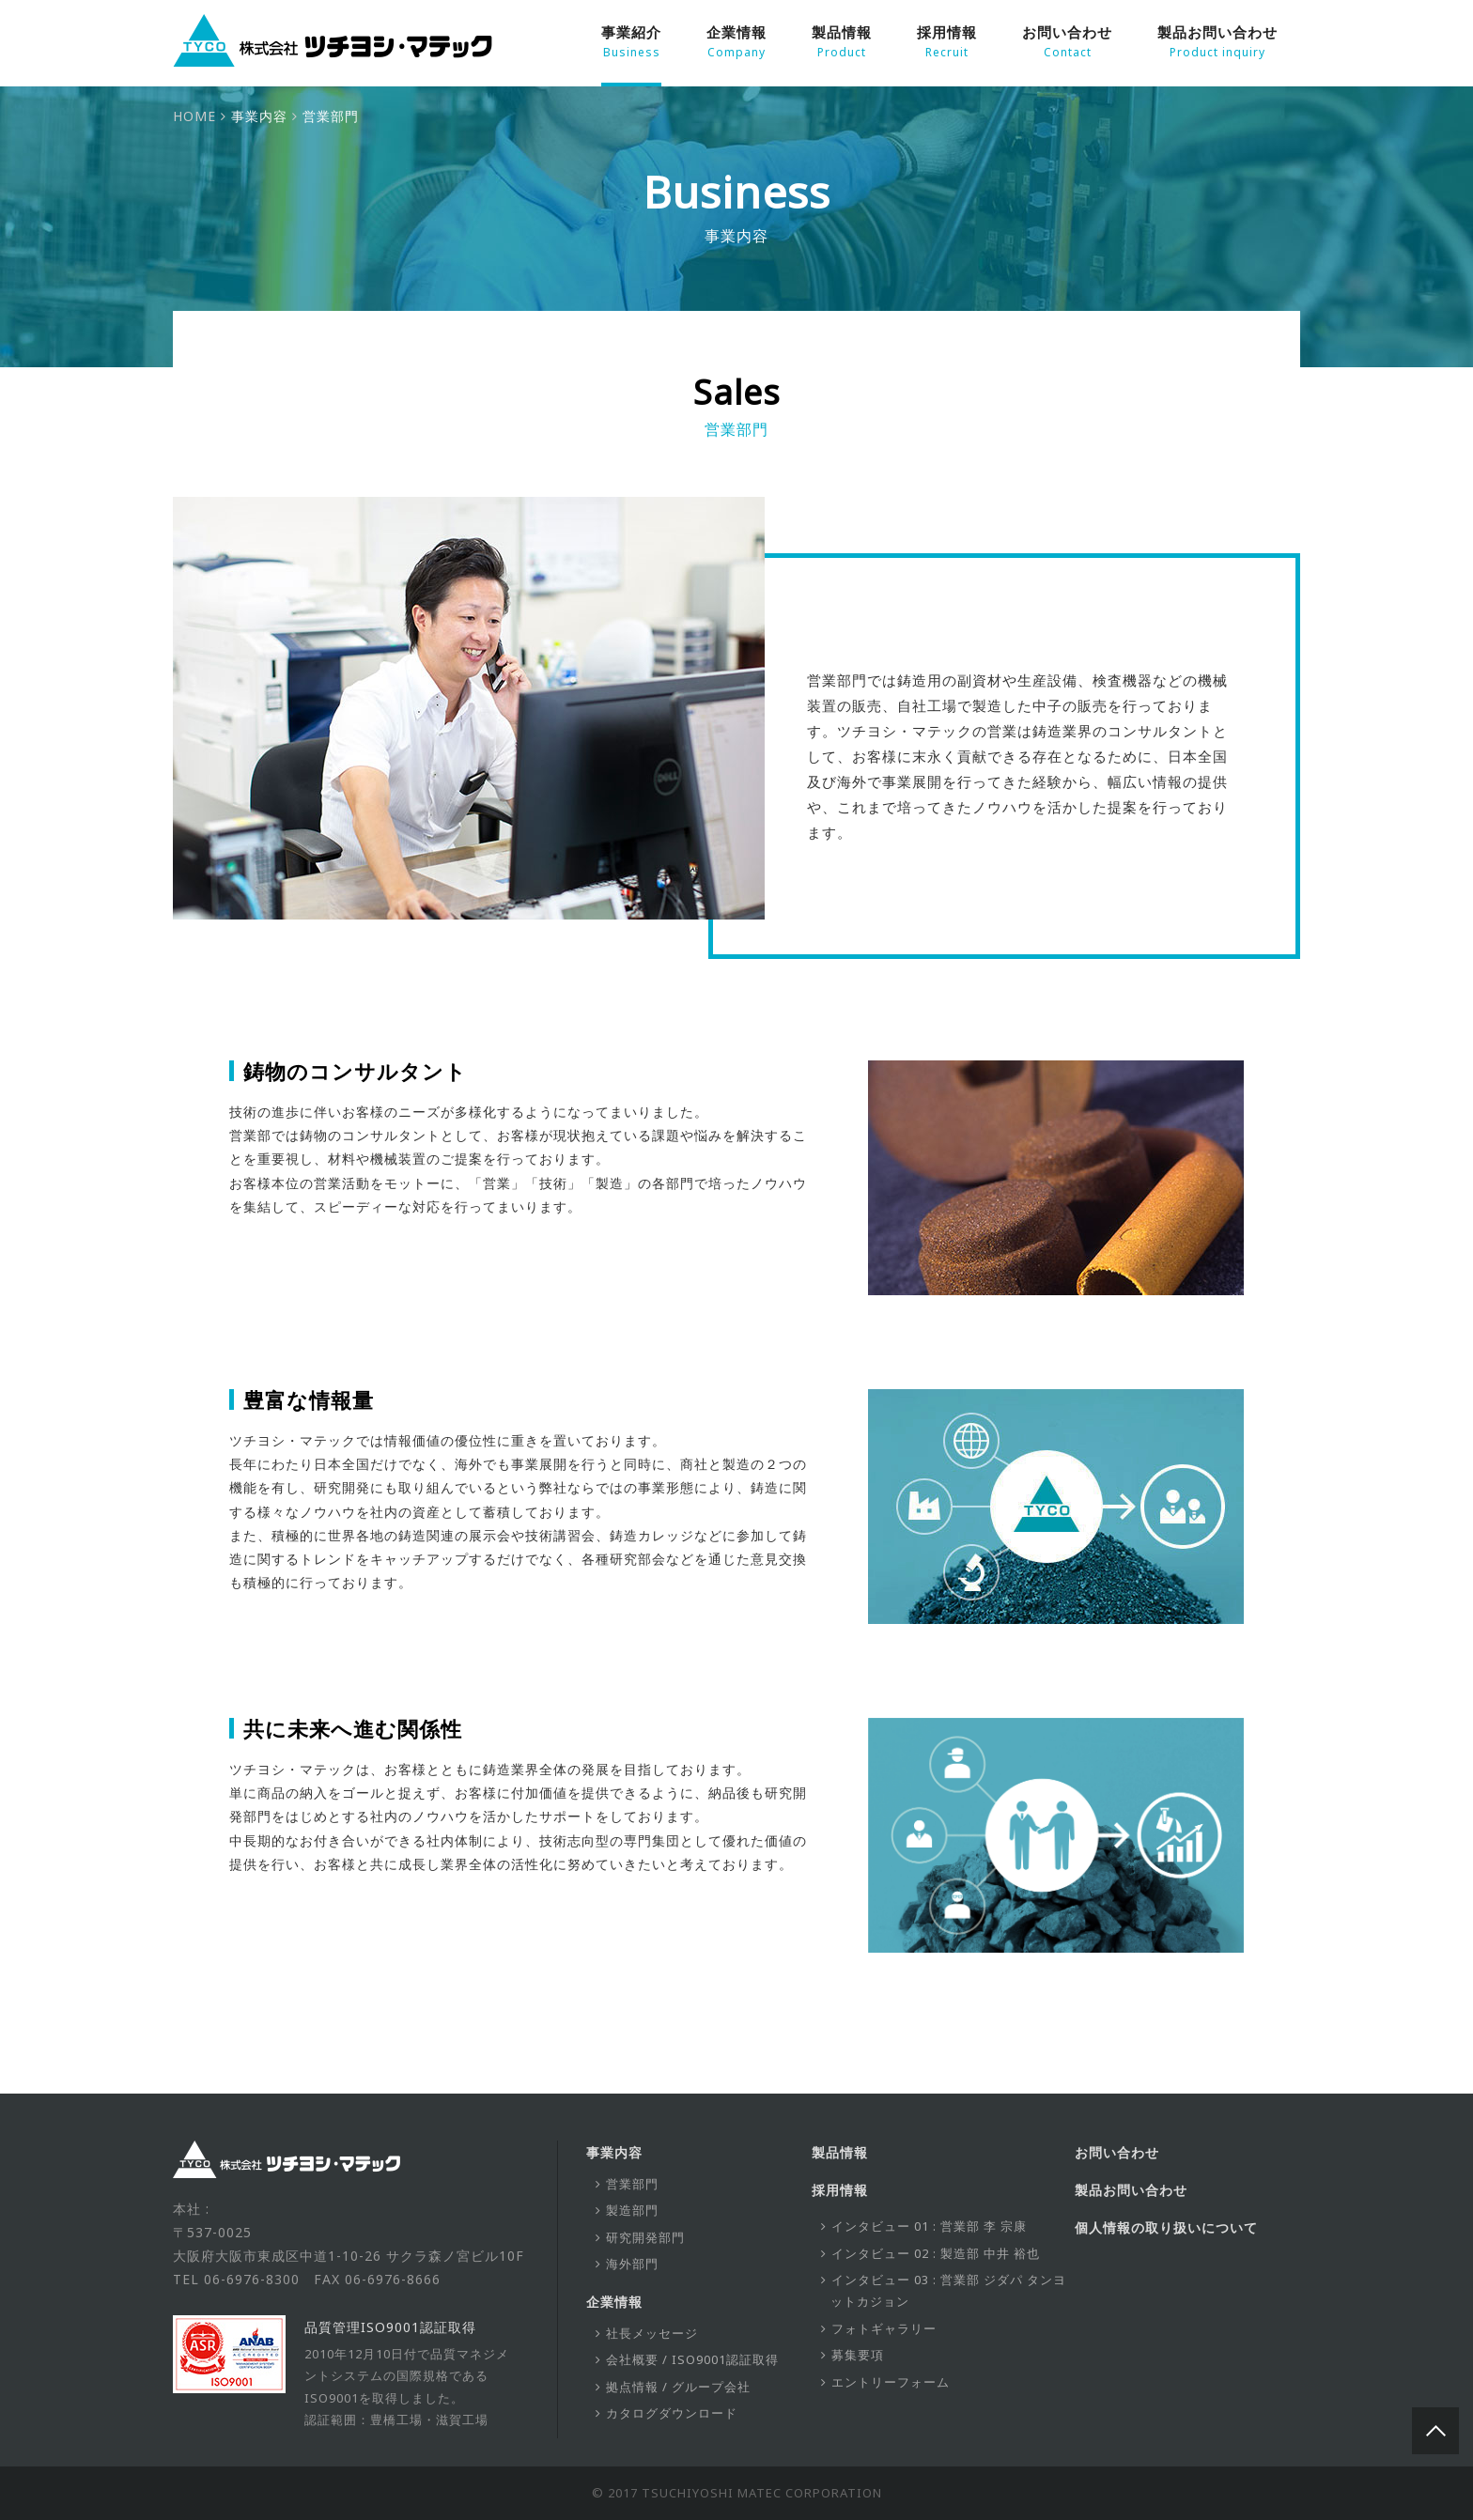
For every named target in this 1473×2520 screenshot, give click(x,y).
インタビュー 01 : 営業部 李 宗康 (929, 2226)
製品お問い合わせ (1217, 43)
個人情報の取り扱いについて (1166, 2227)
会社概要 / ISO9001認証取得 (692, 2359)
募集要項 (857, 2354)
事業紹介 (631, 43)
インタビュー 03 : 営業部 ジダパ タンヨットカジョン (948, 2290)
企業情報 (736, 43)
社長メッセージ (652, 2333)
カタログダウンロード (671, 2412)
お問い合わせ (1067, 43)
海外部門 (632, 2263)
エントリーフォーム (890, 2381)
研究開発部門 (645, 2237)
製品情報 (842, 43)
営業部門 (632, 2183)
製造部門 (632, 2210)
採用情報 (947, 43)
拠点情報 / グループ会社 (678, 2386)
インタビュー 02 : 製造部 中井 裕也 (935, 2253)
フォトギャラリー (884, 2328)
